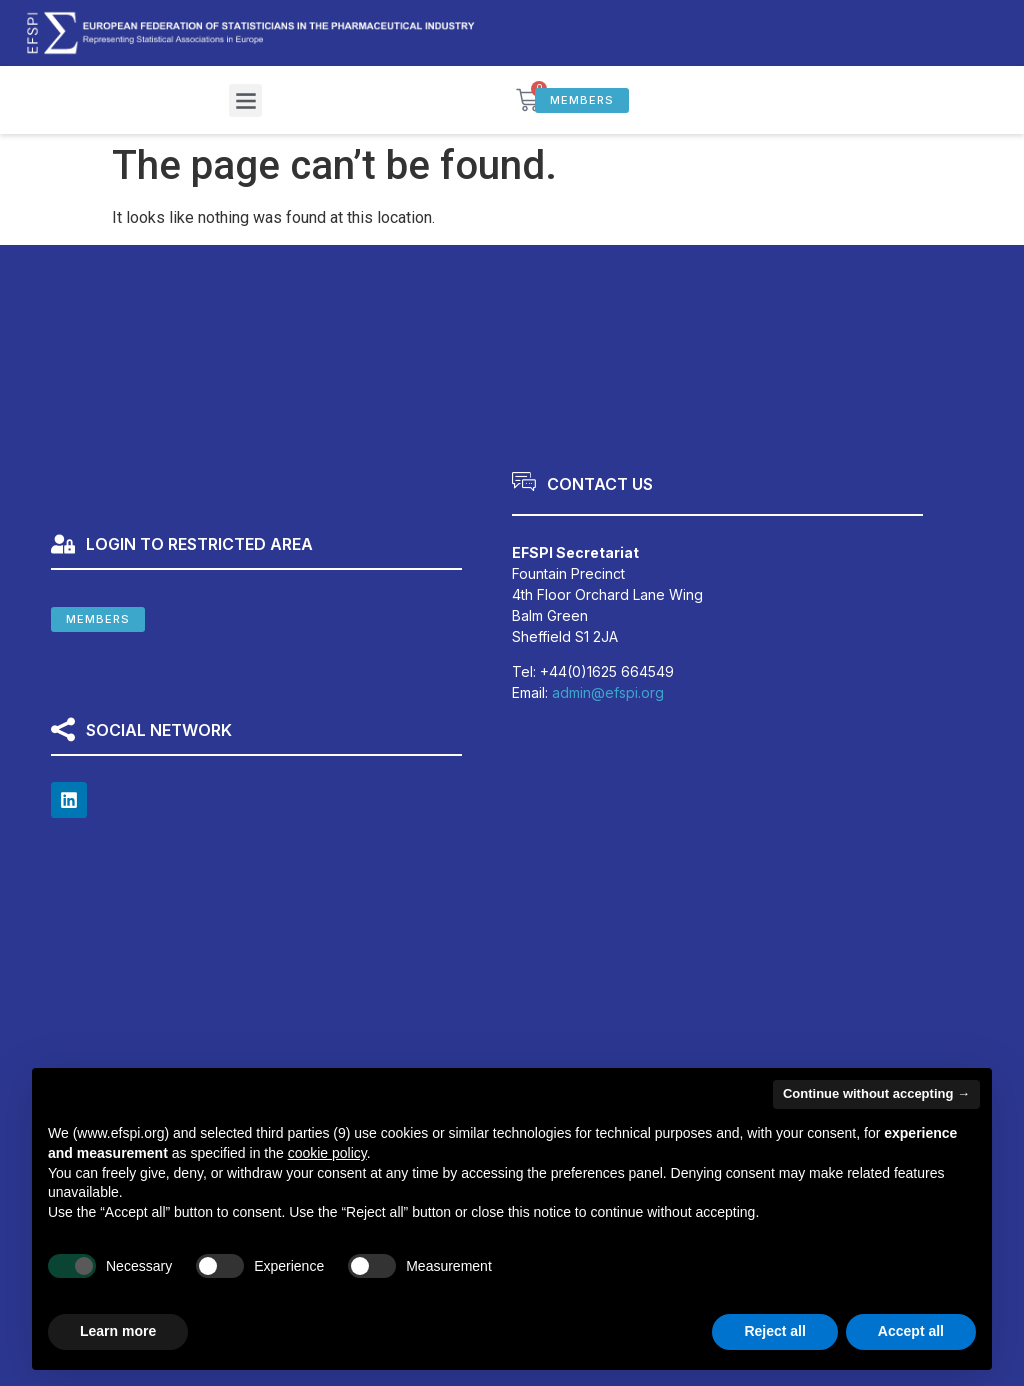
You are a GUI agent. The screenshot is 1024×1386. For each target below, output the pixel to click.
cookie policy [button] (327, 1153)
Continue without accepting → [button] (876, 1093)
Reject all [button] (774, 1331)
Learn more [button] (118, 1331)
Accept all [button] (911, 1331)
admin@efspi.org (608, 692)
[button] (245, 100)
